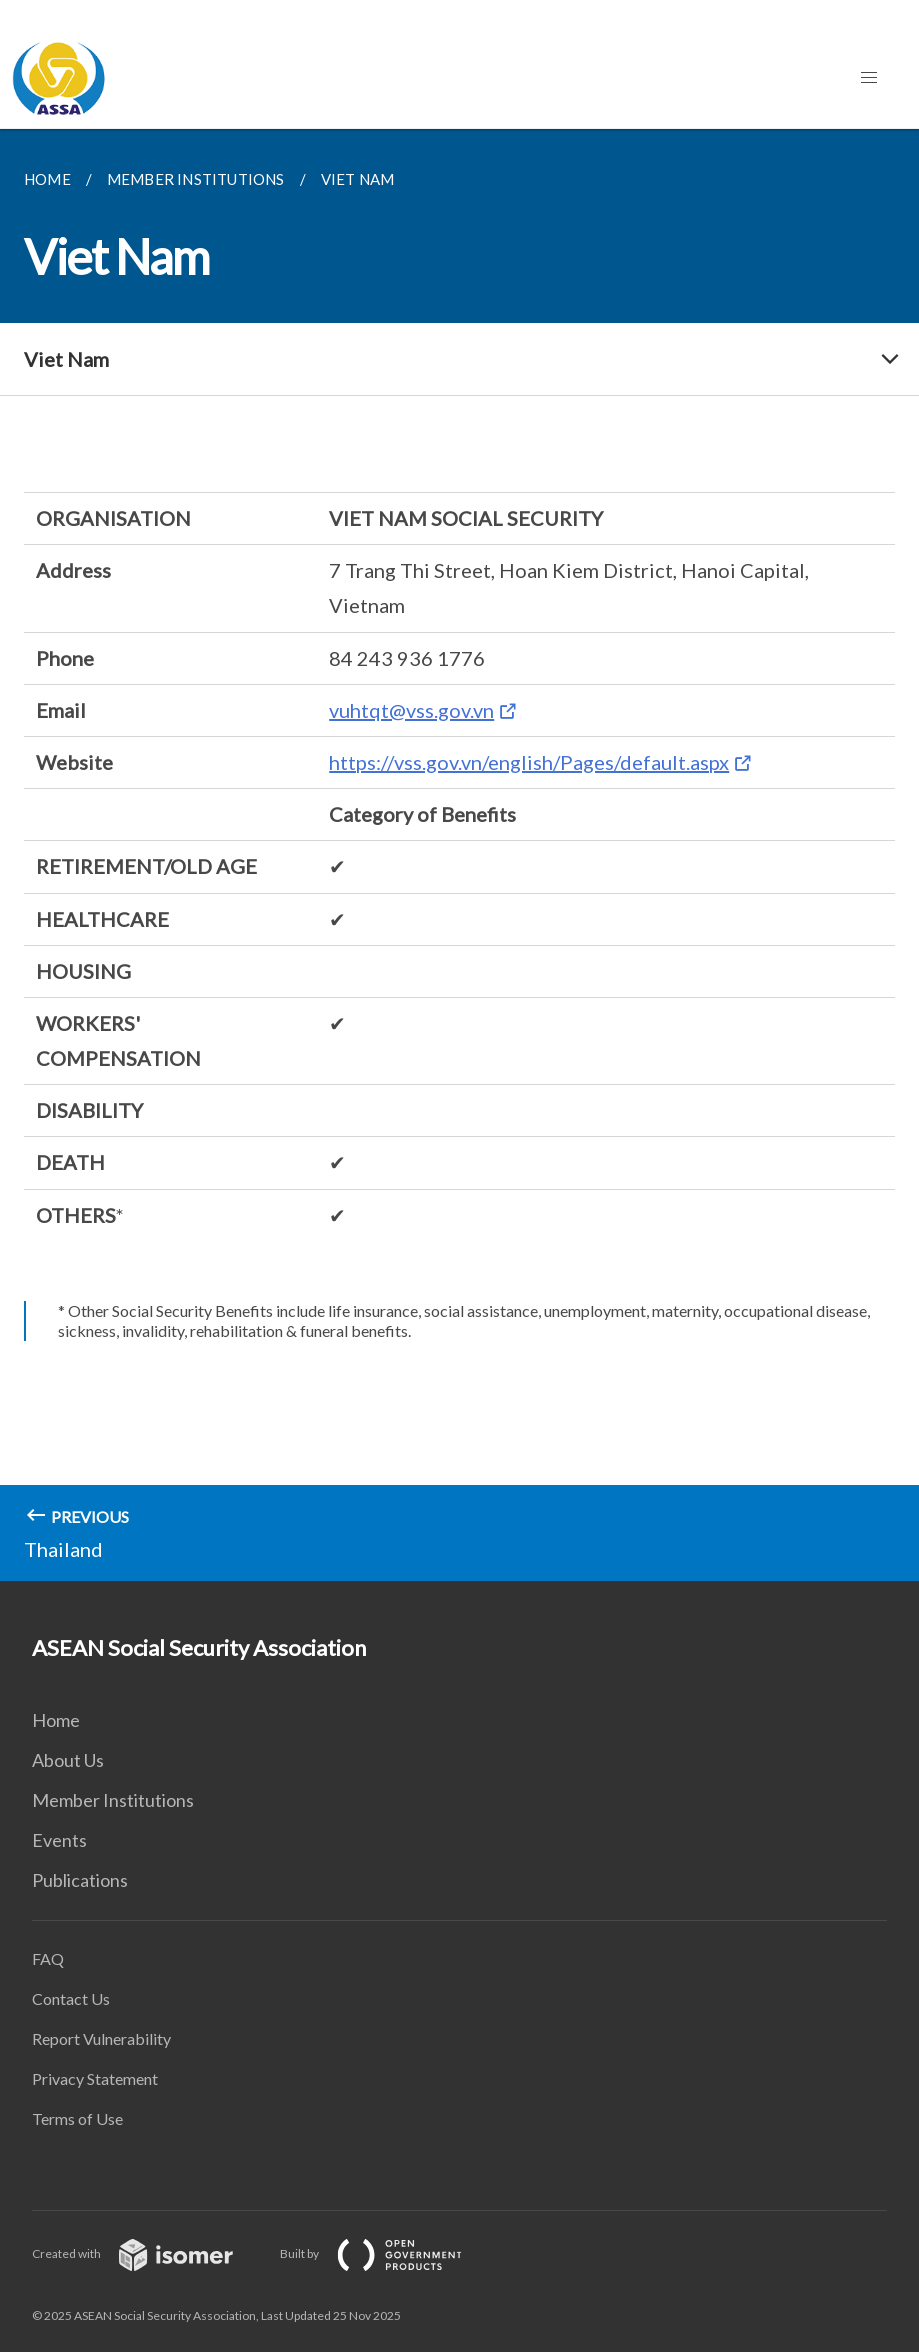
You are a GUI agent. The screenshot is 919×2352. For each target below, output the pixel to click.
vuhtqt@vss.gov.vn (411, 710)
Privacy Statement (95, 2078)
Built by (387, 2253)
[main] (459, 855)
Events (59, 1840)
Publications (80, 1880)
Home (56, 1720)
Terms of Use (77, 2118)
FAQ (48, 1958)
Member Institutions (113, 1800)
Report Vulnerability (101, 2038)
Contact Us (71, 1998)
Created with (148, 2253)
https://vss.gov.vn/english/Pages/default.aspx (529, 762)
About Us (68, 1760)
